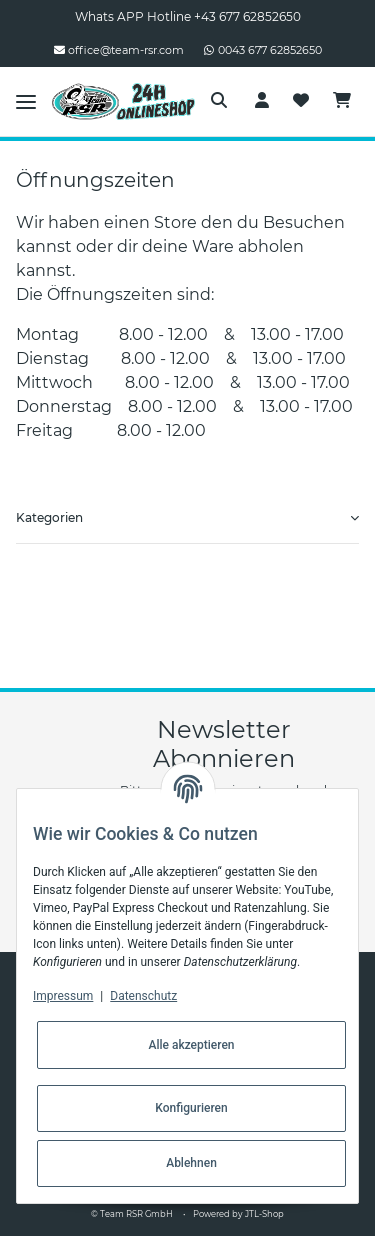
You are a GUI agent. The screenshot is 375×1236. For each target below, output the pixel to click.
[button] (219, 101)
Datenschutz (143, 996)
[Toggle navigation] (26, 101)
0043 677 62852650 (263, 50)
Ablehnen (191, 1163)
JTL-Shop (264, 1214)
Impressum (63, 996)
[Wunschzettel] (301, 101)
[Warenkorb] (342, 101)
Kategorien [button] (49, 517)
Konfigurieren (191, 1108)
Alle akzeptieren (191, 1045)
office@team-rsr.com (119, 50)
